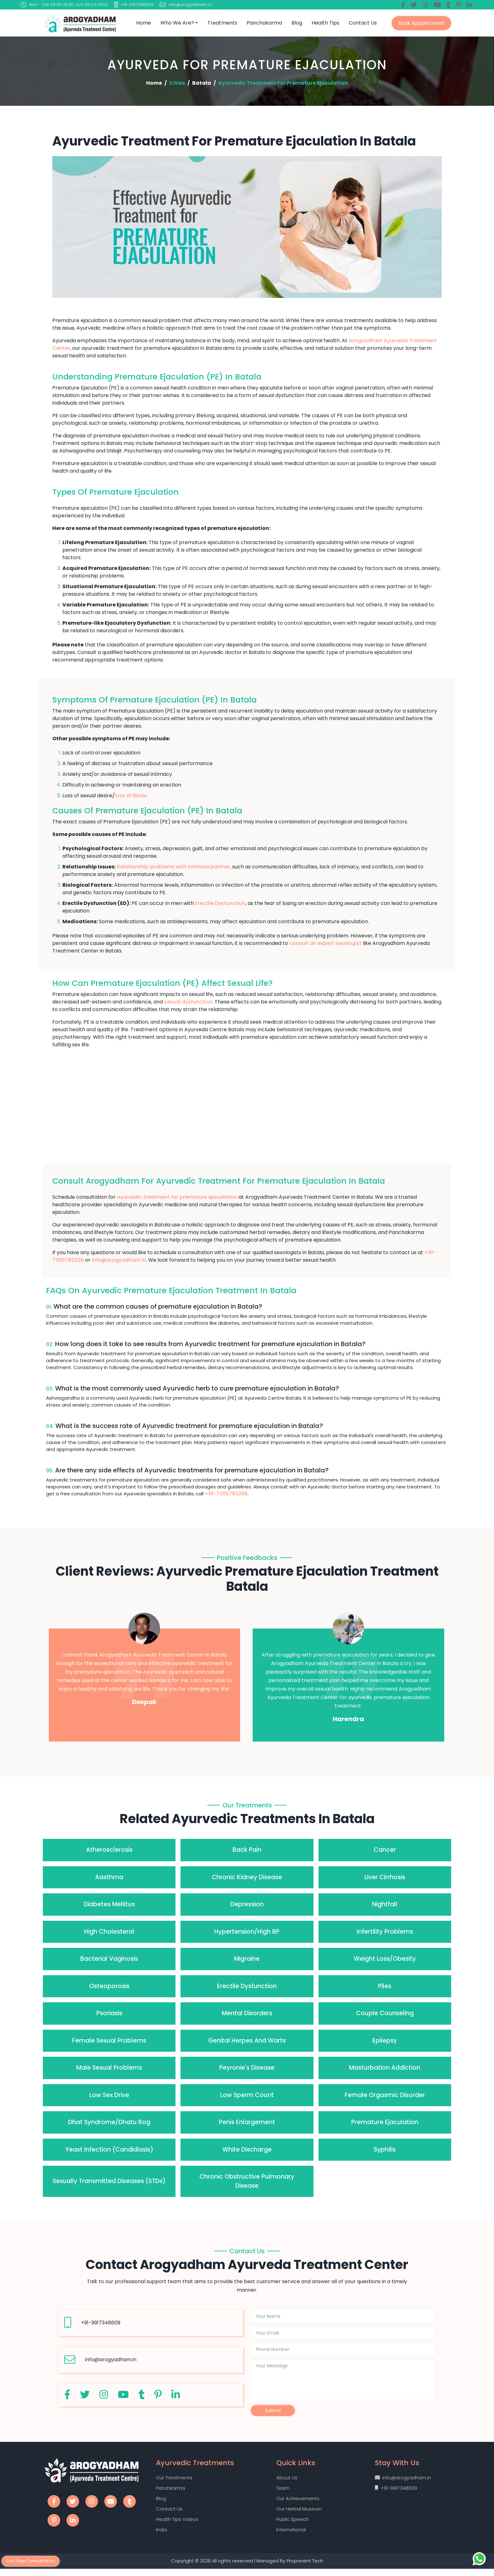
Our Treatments (174, 2480)
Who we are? (177, 22)
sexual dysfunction (188, 1001)
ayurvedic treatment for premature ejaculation (177, 1197)
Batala (201, 83)
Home (143, 22)
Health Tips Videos (177, 2525)
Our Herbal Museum (299, 2514)
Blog (296, 22)
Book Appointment (421, 23)
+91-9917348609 (100, 2322)
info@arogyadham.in (119, 1260)
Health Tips (325, 22)
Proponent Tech (306, 2568)
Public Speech (292, 2525)
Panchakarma (264, 22)
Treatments (222, 22)
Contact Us (363, 22)
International (291, 2536)
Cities (177, 83)
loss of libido (131, 795)
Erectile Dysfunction (220, 903)
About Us (286, 2480)
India (161, 2536)
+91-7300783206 (226, 1493)
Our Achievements (297, 2502)
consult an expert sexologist (325, 943)
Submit (273, 2412)
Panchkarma (170, 2491)
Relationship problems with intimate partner (173, 866)
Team (283, 2491)
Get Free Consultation (33, 2560)
